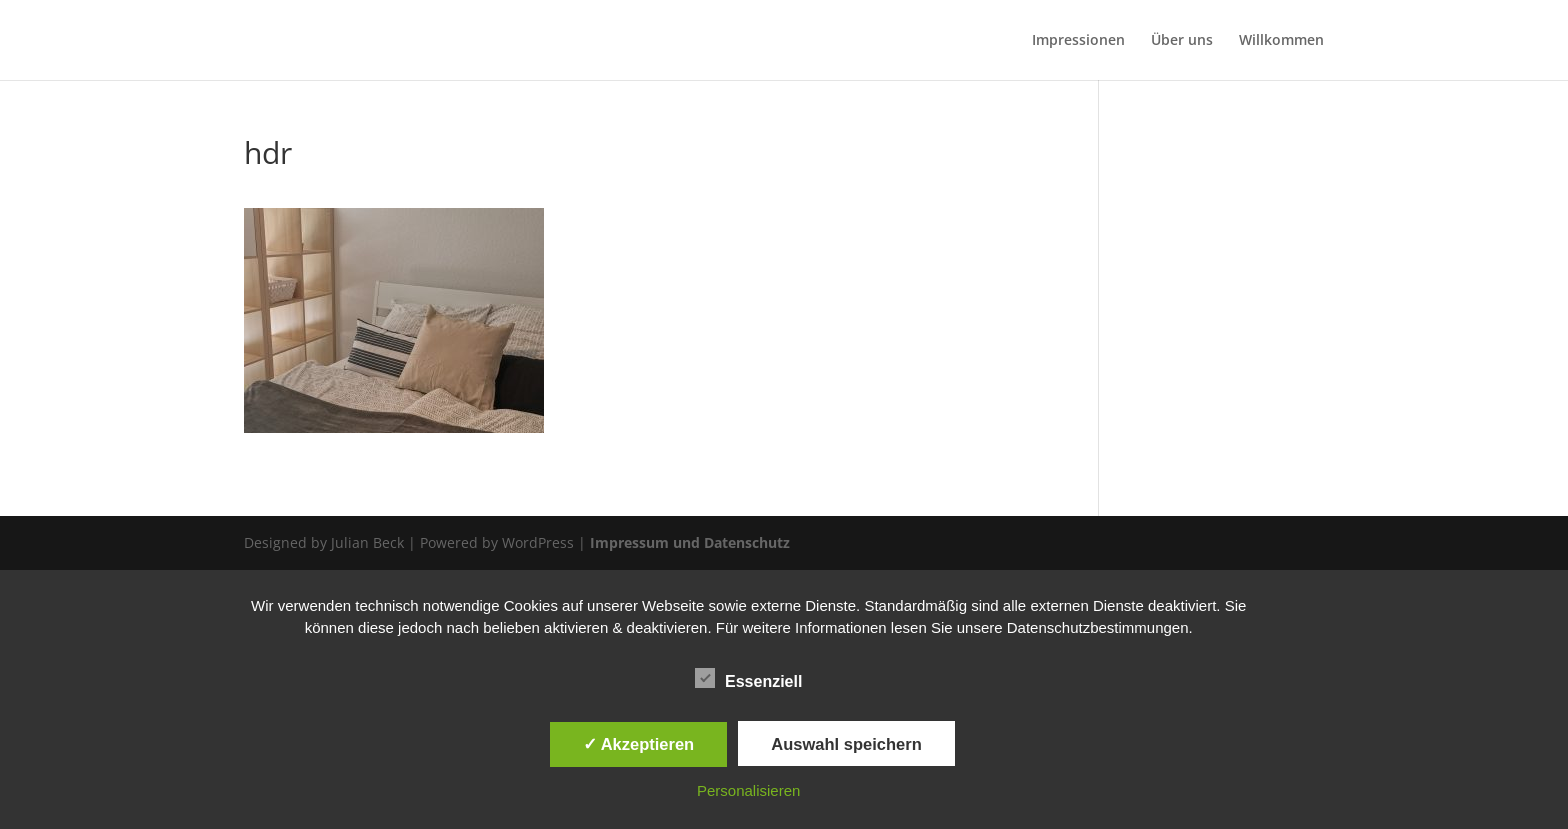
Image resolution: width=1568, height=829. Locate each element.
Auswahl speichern (846, 744)
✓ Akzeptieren (639, 744)
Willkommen (1281, 41)
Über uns (1182, 41)
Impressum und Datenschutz (690, 542)
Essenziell (748, 679)
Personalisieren (748, 790)
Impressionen (1078, 41)
